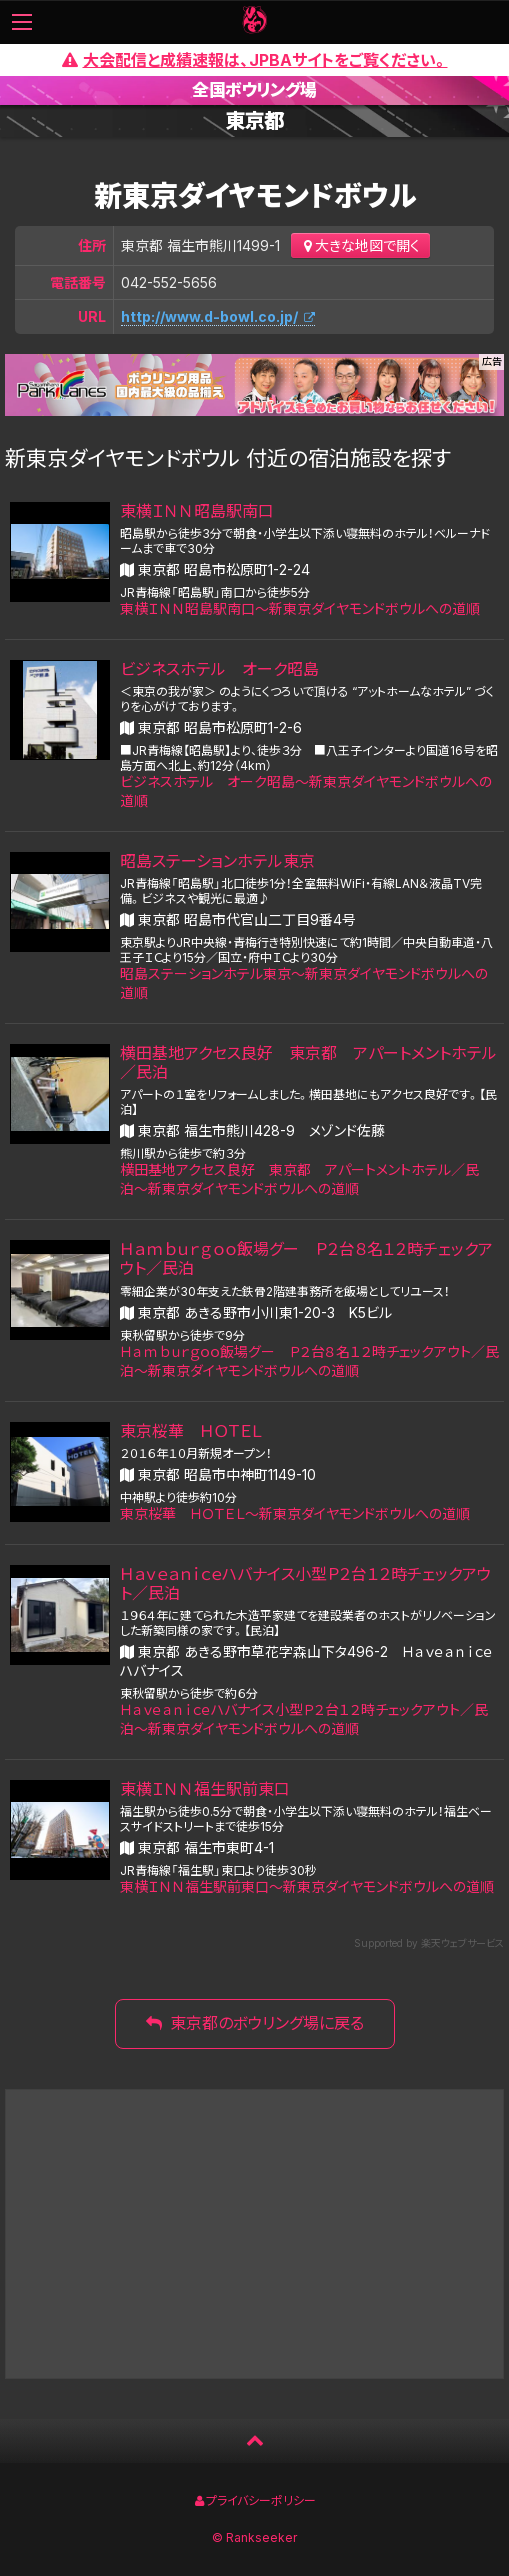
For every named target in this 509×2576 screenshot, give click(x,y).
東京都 (254, 121)
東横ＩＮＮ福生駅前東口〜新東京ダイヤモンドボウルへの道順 (307, 1886)
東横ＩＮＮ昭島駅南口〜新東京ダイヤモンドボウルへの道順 (300, 608)
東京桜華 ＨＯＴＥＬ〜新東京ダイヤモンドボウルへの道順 (295, 1513)
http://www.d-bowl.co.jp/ (209, 316)
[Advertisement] (254, 2234)
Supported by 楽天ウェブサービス (429, 1943)
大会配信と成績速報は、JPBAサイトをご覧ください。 (255, 60)
